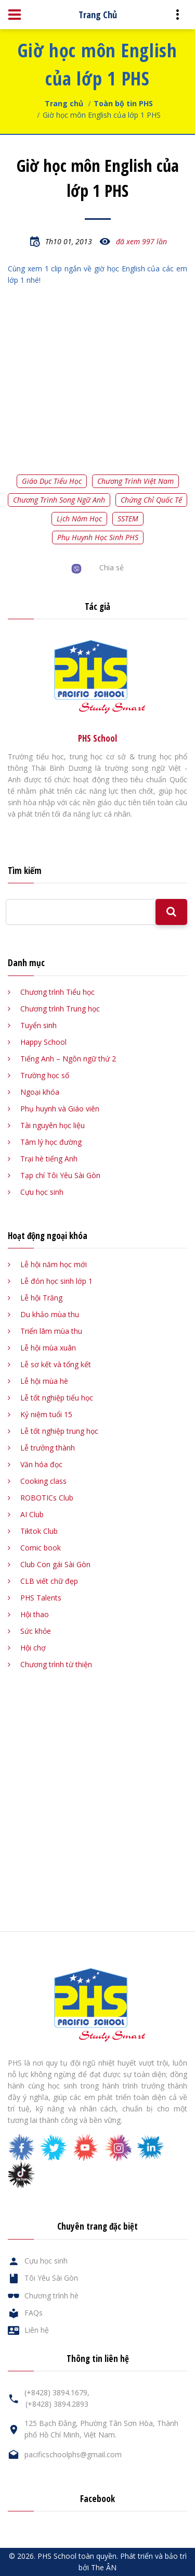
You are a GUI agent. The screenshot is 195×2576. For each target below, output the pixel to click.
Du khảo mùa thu (49, 1314)
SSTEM (128, 518)
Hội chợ (33, 1648)
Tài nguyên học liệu (52, 1125)
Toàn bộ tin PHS (123, 103)
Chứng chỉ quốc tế (151, 500)
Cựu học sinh (41, 1192)
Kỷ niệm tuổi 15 (46, 1414)
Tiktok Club (39, 1531)
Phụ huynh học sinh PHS (97, 537)
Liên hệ (36, 2330)
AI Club (32, 1514)
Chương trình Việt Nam (135, 481)
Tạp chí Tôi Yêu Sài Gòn (60, 1175)
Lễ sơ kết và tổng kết (55, 1364)
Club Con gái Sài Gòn (55, 1564)
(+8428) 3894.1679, (56, 2392)
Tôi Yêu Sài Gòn (51, 2278)
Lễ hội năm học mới (53, 1264)
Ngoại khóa (39, 1092)
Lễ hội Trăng (41, 1298)
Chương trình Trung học (60, 1009)
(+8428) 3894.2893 (56, 2404)
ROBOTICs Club (46, 1498)
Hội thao (34, 1614)
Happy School (43, 1042)
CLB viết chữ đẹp (49, 1581)
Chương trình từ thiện (56, 1664)
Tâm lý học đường (51, 1142)
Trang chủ (64, 103)
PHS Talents (40, 1598)
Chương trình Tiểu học (57, 992)
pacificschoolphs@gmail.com (73, 2454)
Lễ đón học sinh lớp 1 (56, 1281)
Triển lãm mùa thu (51, 1331)
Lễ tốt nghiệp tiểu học (56, 1398)
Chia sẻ (111, 567)
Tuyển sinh (38, 1025)
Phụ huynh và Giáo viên (59, 1109)
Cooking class (43, 1481)
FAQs (33, 2313)
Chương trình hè (51, 2295)
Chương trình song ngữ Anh (59, 500)
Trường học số (44, 1075)
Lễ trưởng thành (47, 1448)
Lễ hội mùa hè (44, 1381)
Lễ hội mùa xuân (48, 1348)
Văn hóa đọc (41, 1464)
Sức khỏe (35, 1631)
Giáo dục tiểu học (52, 481)
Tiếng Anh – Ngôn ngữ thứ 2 (68, 1059)
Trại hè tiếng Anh (48, 1159)
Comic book (40, 1548)
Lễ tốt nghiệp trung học (59, 1431)
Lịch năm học (79, 518)
